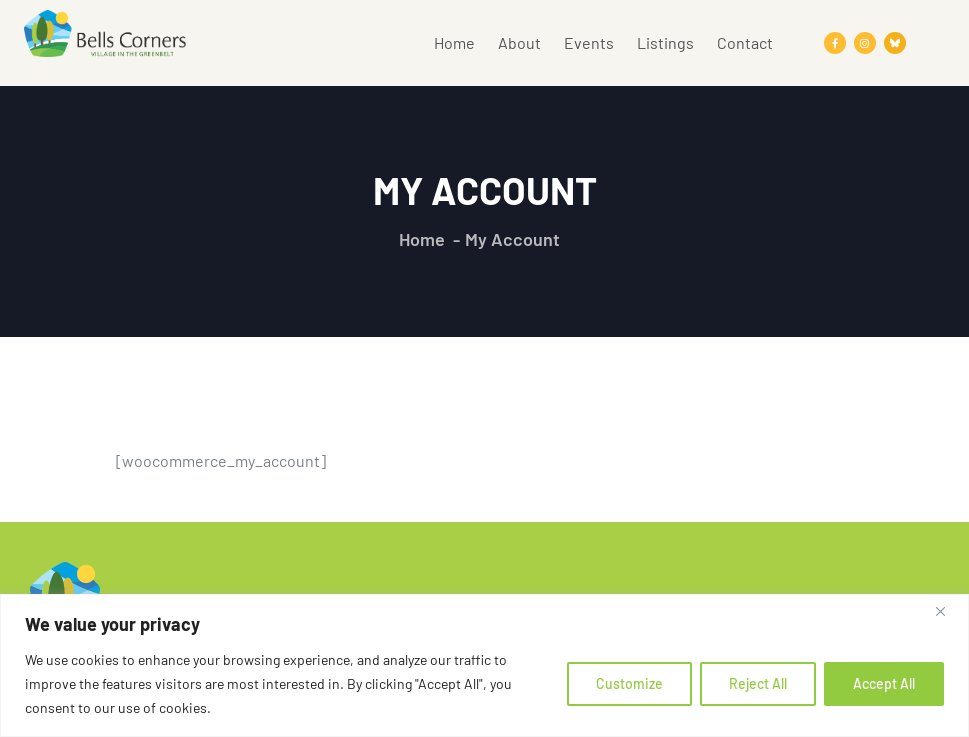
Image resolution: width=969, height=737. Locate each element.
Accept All (884, 683)
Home (454, 42)
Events (589, 42)
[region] (484, 665)
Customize (629, 683)
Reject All (758, 683)
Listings (665, 42)
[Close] (948, 611)
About (519, 42)
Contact (745, 42)
